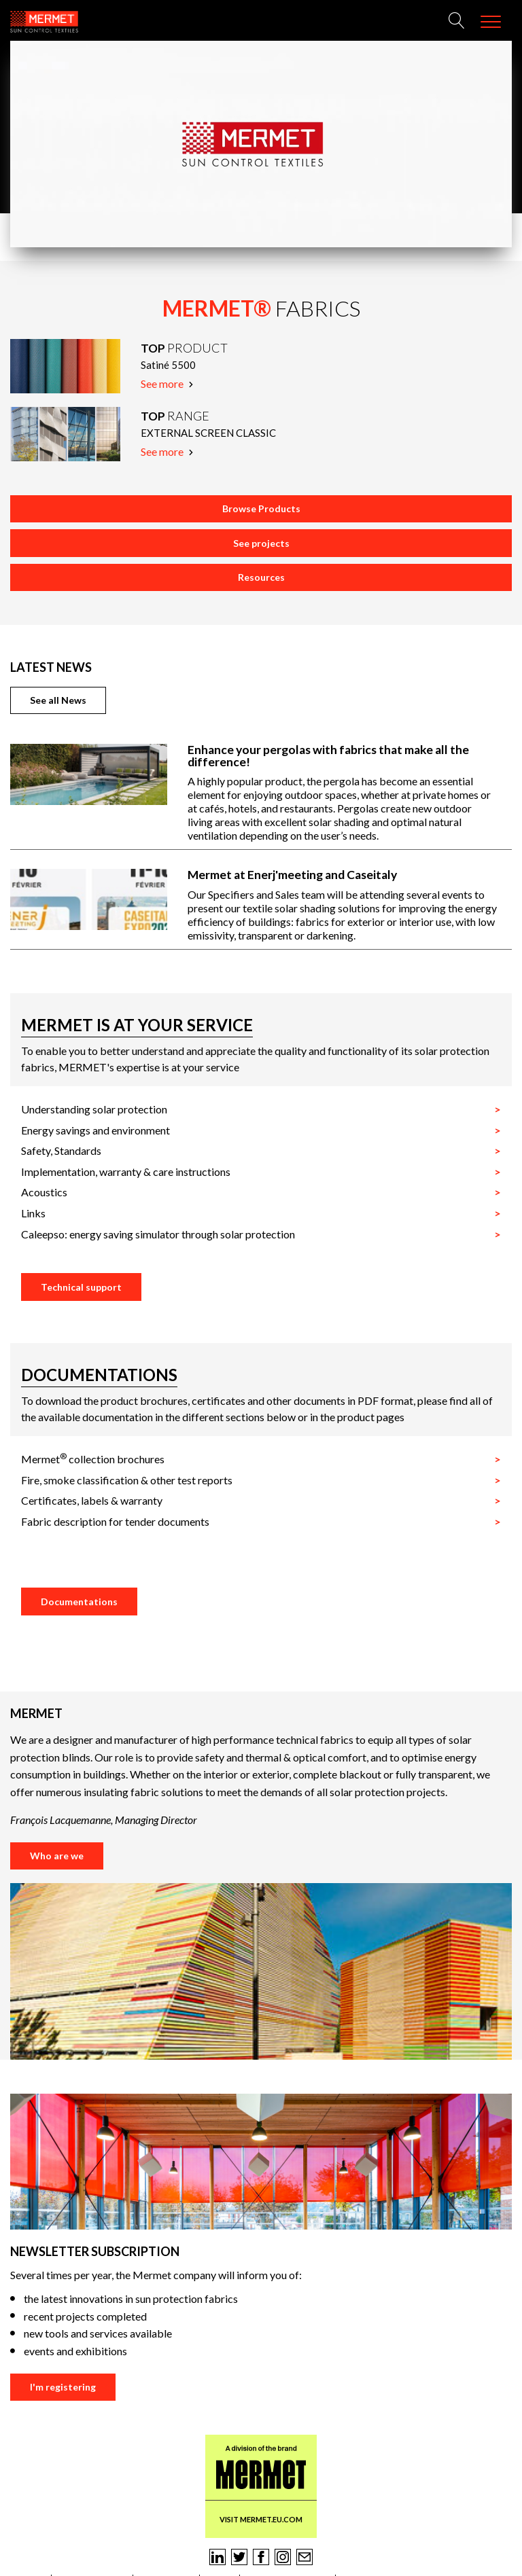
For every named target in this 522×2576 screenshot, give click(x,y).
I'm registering (63, 2387)
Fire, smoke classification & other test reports (126, 1479)
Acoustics (44, 1191)
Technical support (81, 1287)
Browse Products (261, 508)
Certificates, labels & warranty (91, 1500)
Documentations (79, 1601)
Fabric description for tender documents (115, 1521)
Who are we (57, 1855)
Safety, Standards (61, 1150)
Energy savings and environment (95, 1130)
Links (33, 1212)
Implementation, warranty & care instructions (125, 1171)
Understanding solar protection (94, 1109)
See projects (261, 543)
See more (167, 383)
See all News (58, 700)
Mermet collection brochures (92, 1458)
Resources (261, 577)
